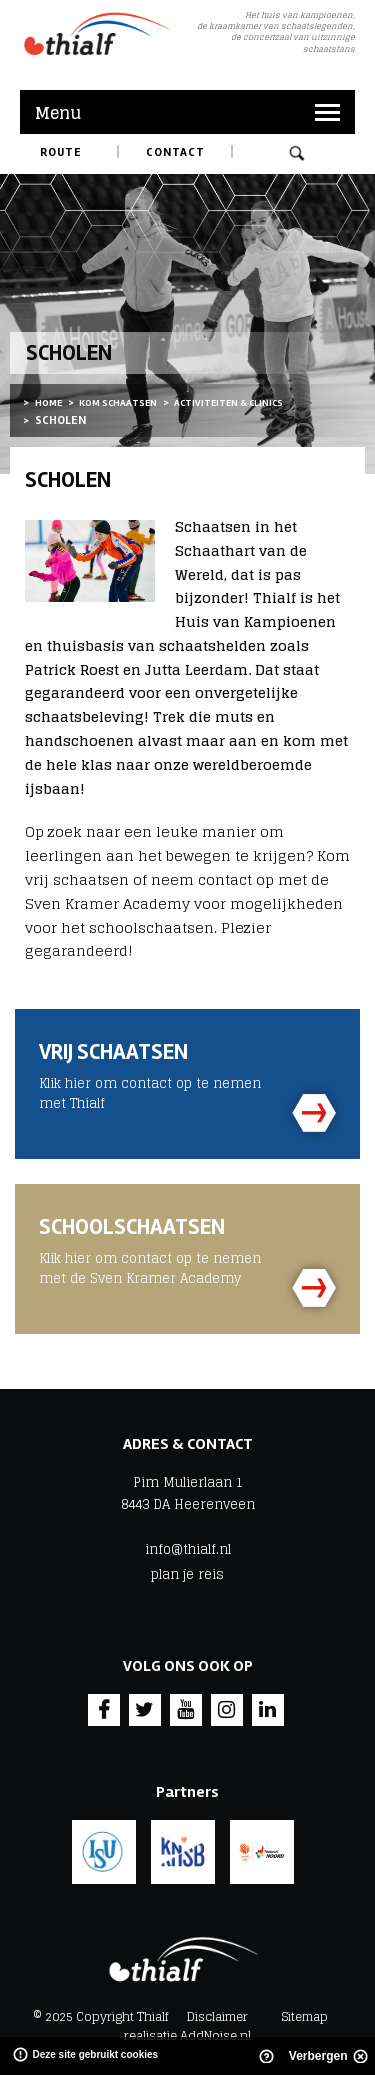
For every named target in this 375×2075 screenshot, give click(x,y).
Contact (175, 152)
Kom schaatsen (118, 403)
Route (61, 152)
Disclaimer (217, 2016)
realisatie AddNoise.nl (187, 2035)
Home (48, 403)
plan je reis (187, 1575)
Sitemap (304, 2016)
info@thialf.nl (188, 1550)
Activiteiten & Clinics (228, 403)
